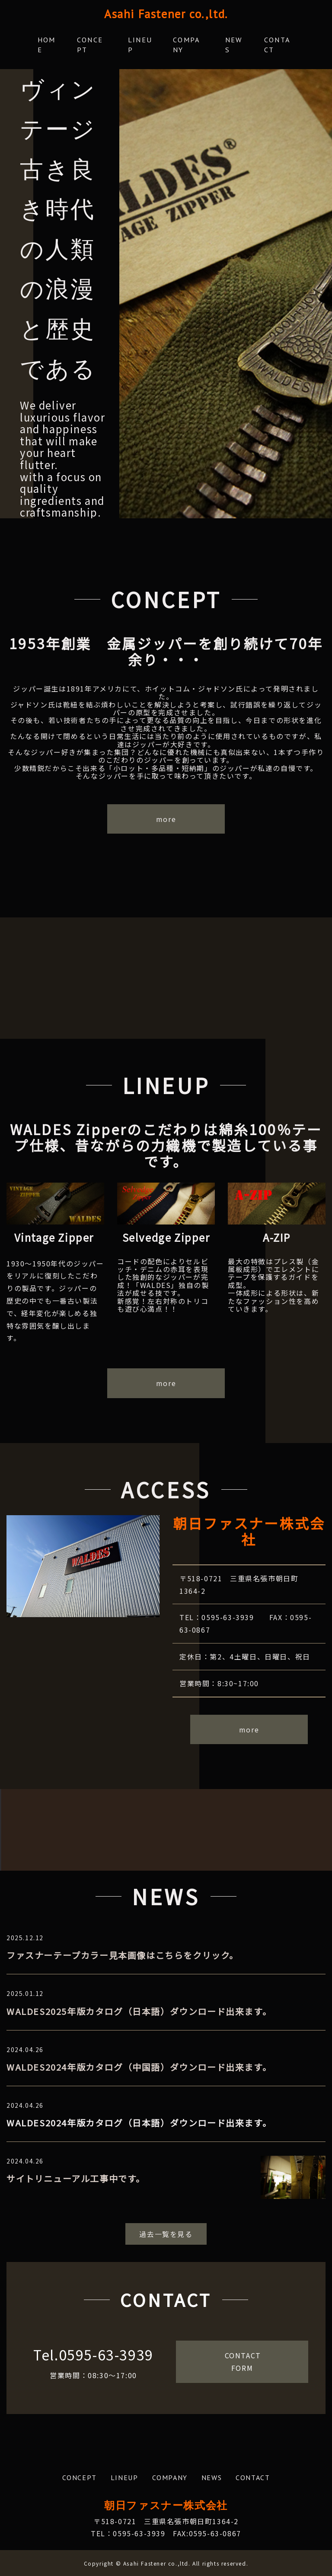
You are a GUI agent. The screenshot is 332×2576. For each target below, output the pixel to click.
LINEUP (140, 45)
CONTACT (279, 45)
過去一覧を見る (165, 2233)
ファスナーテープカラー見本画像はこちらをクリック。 (122, 1954)
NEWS (234, 45)
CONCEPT (92, 45)
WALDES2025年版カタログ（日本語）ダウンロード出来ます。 (138, 2010)
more (166, 818)
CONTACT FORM (246, 2361)
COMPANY (188, 45)
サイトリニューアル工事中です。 (75, 2177)
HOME (46, 45)
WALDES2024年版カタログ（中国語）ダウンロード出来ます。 (138, 2066)
